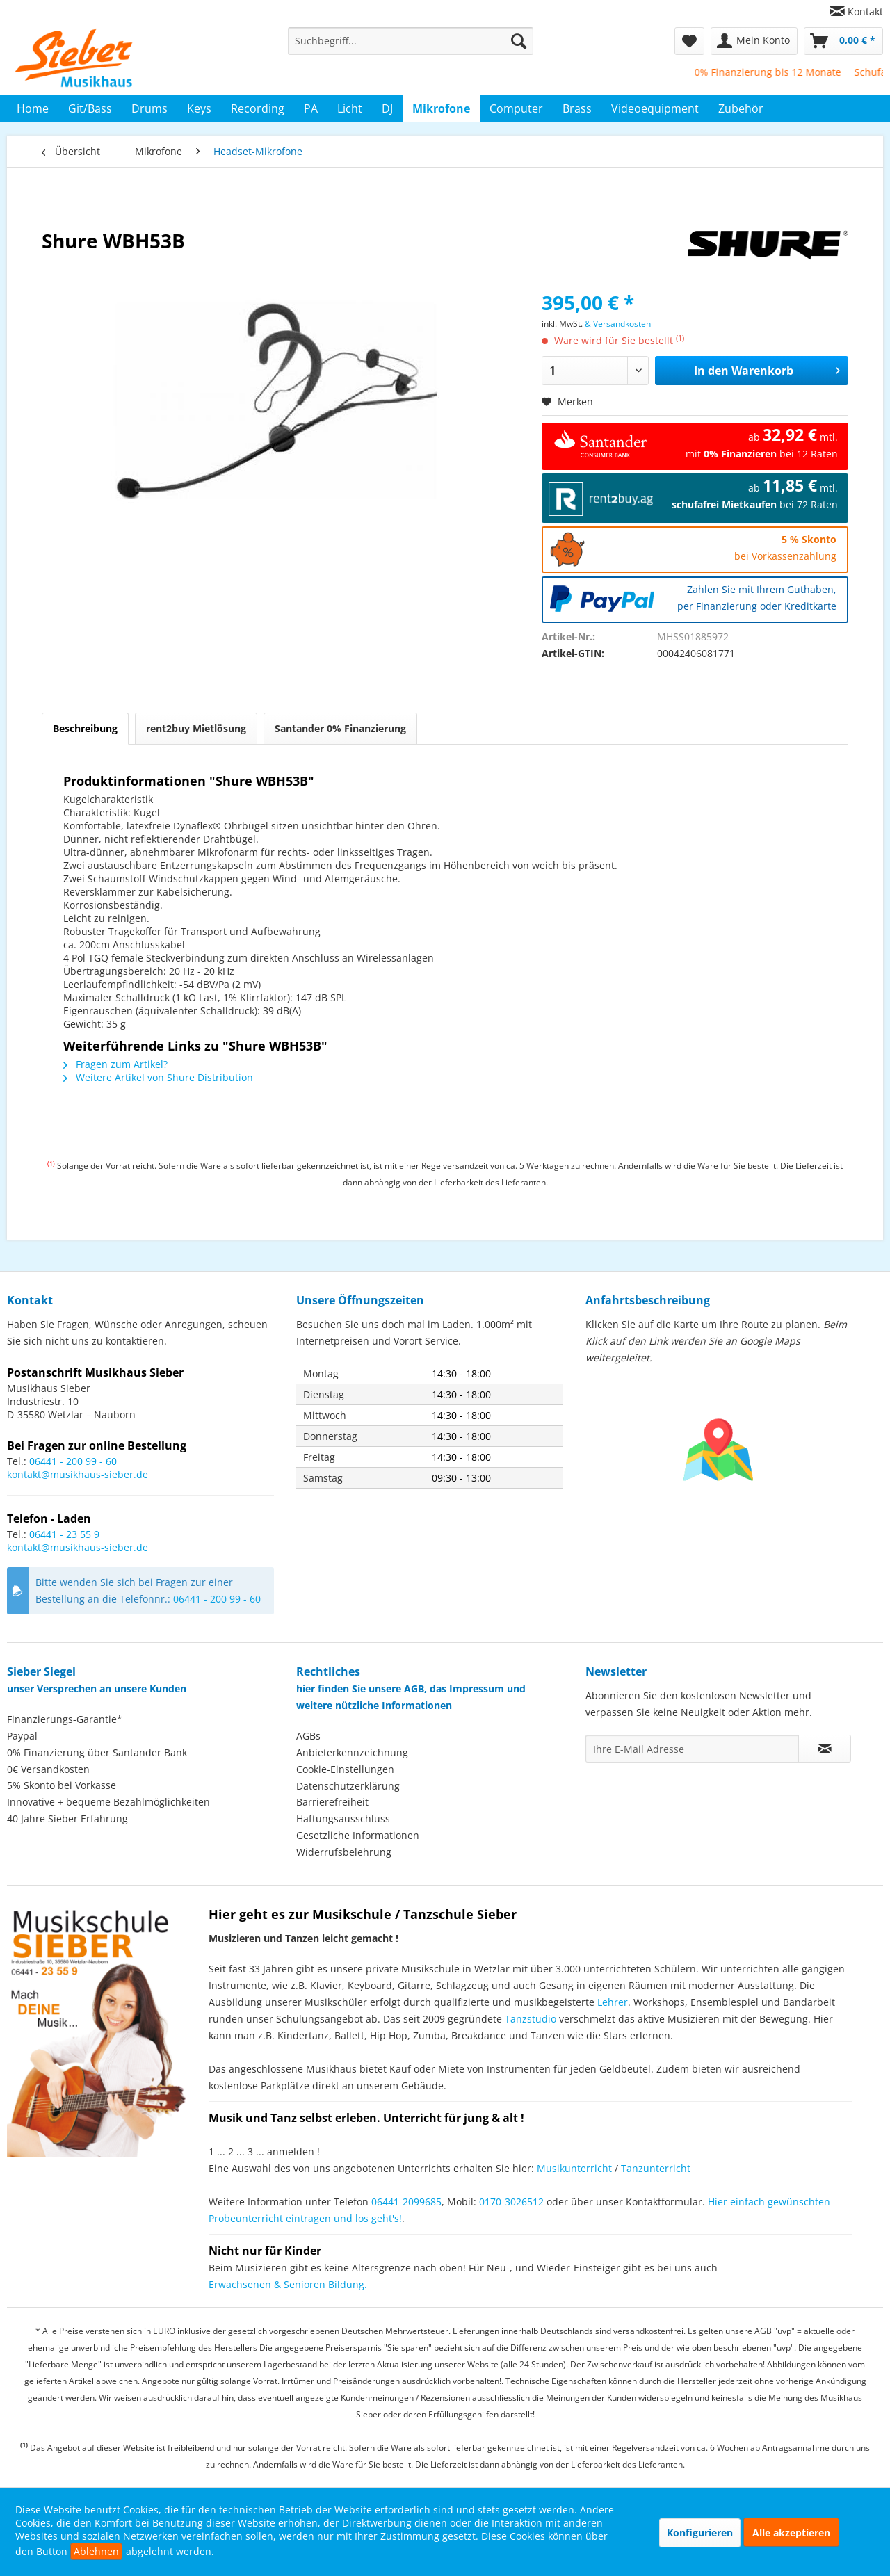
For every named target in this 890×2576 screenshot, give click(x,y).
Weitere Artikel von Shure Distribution (158, 1077)
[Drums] (149, 108)
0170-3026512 (511, 2201)
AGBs (308, 1735)
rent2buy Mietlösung (196, 728)
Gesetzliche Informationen (357, 1835)
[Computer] (516, 108)
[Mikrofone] (441, 108)
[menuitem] (851, 11)
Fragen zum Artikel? (115, 1064)
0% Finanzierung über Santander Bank (97, 1752)
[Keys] (199, 108)
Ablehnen (96, 2551)
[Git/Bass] (90, 108)
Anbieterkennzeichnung (352, 1752)
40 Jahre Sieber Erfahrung (67, 1818)
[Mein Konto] (754, 41)
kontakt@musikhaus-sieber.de (77, 1474)
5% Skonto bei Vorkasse (61, 1785)
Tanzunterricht (655, 2168)
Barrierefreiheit (332, 1801)
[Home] (32, 108)
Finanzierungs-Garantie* (64, 1719)
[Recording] (257, 108)
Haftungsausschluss (343, 1818)
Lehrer (612, 2002)
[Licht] (349, 108)
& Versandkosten (618, 324)
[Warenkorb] (843, 41)
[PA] (310, 108)
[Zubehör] (741, 108)
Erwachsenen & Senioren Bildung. (288, 2284)
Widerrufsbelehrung (343, 1851)
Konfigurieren (700, 2532)
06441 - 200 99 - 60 (73, 1461)
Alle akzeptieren (791, 2532)
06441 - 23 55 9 (64, 1534)
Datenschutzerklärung (348, 1785)
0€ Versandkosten (48, 1769)
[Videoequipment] (655, 108)
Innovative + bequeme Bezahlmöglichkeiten (108, 1801)
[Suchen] (518, 41)
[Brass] (577, 108)
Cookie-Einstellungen (345, 1769)
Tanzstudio (530, 2018)
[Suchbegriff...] (410, 41)
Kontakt (865, 11)
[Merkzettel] (689, 41)
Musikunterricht (574, 2168)
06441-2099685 (406, 2201)
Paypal (22, 1735)
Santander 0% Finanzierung (340, 728)
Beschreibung (85, 728)
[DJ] (387, 108)
